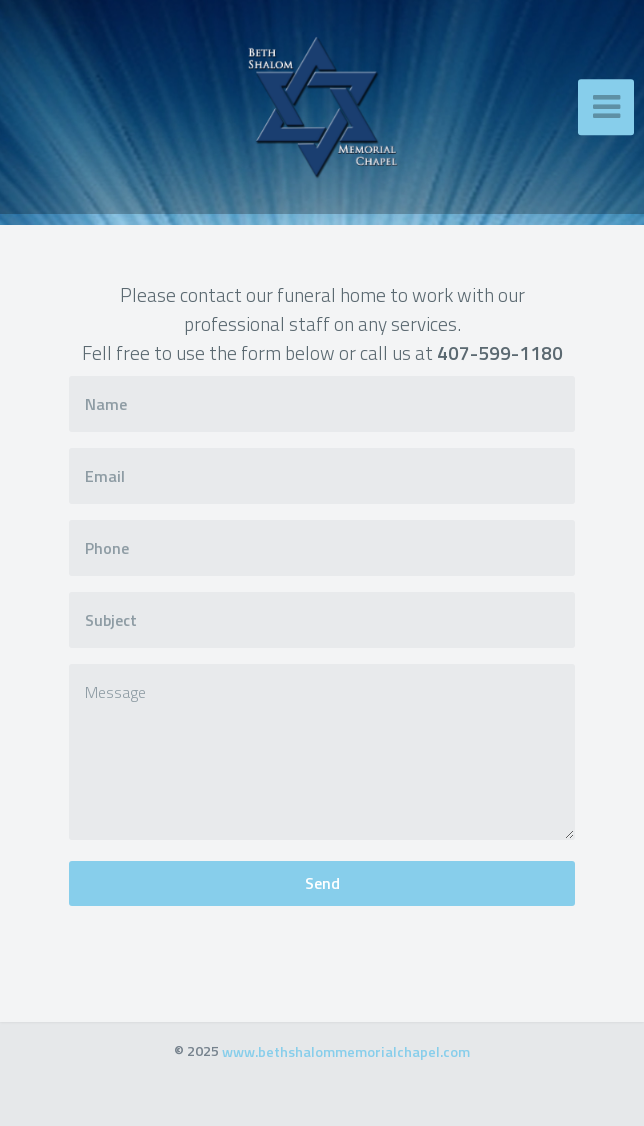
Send (322, 883)
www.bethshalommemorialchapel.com (346, 1051)
